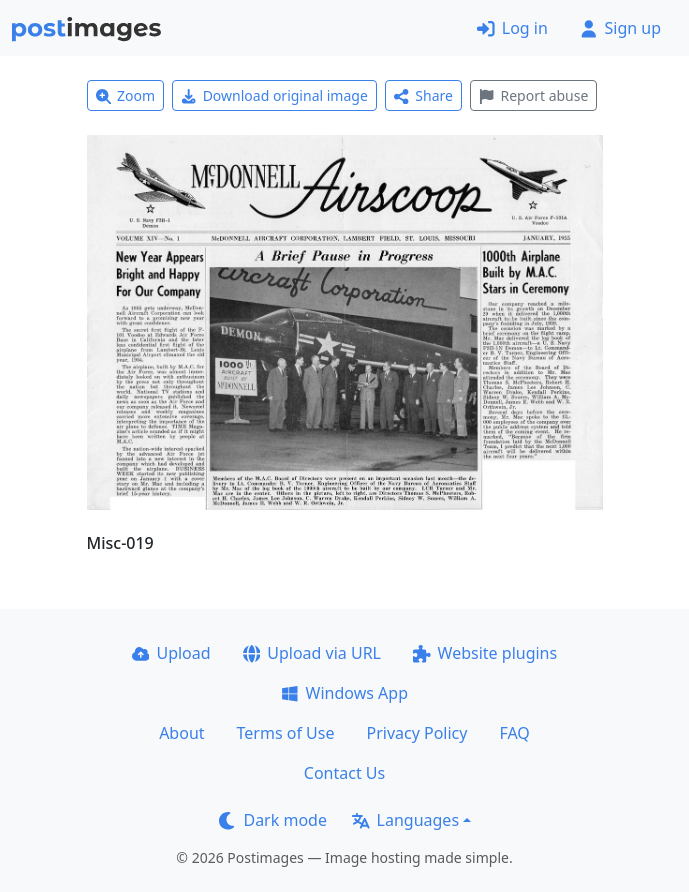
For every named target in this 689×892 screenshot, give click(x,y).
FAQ (514, 733)
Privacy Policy (416, 733)
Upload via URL (312, 653)
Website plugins (485, 653)
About (181, 733)
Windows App (344, 693)
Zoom (126, 95)
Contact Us (344, 773)
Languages (405, 820)
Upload (171, 653)
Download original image (274, 95)
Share (423, 95)
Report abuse (533, 95)
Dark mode (273, 820)
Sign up (620, 28)
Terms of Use (286, 733)
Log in (512, 28)
